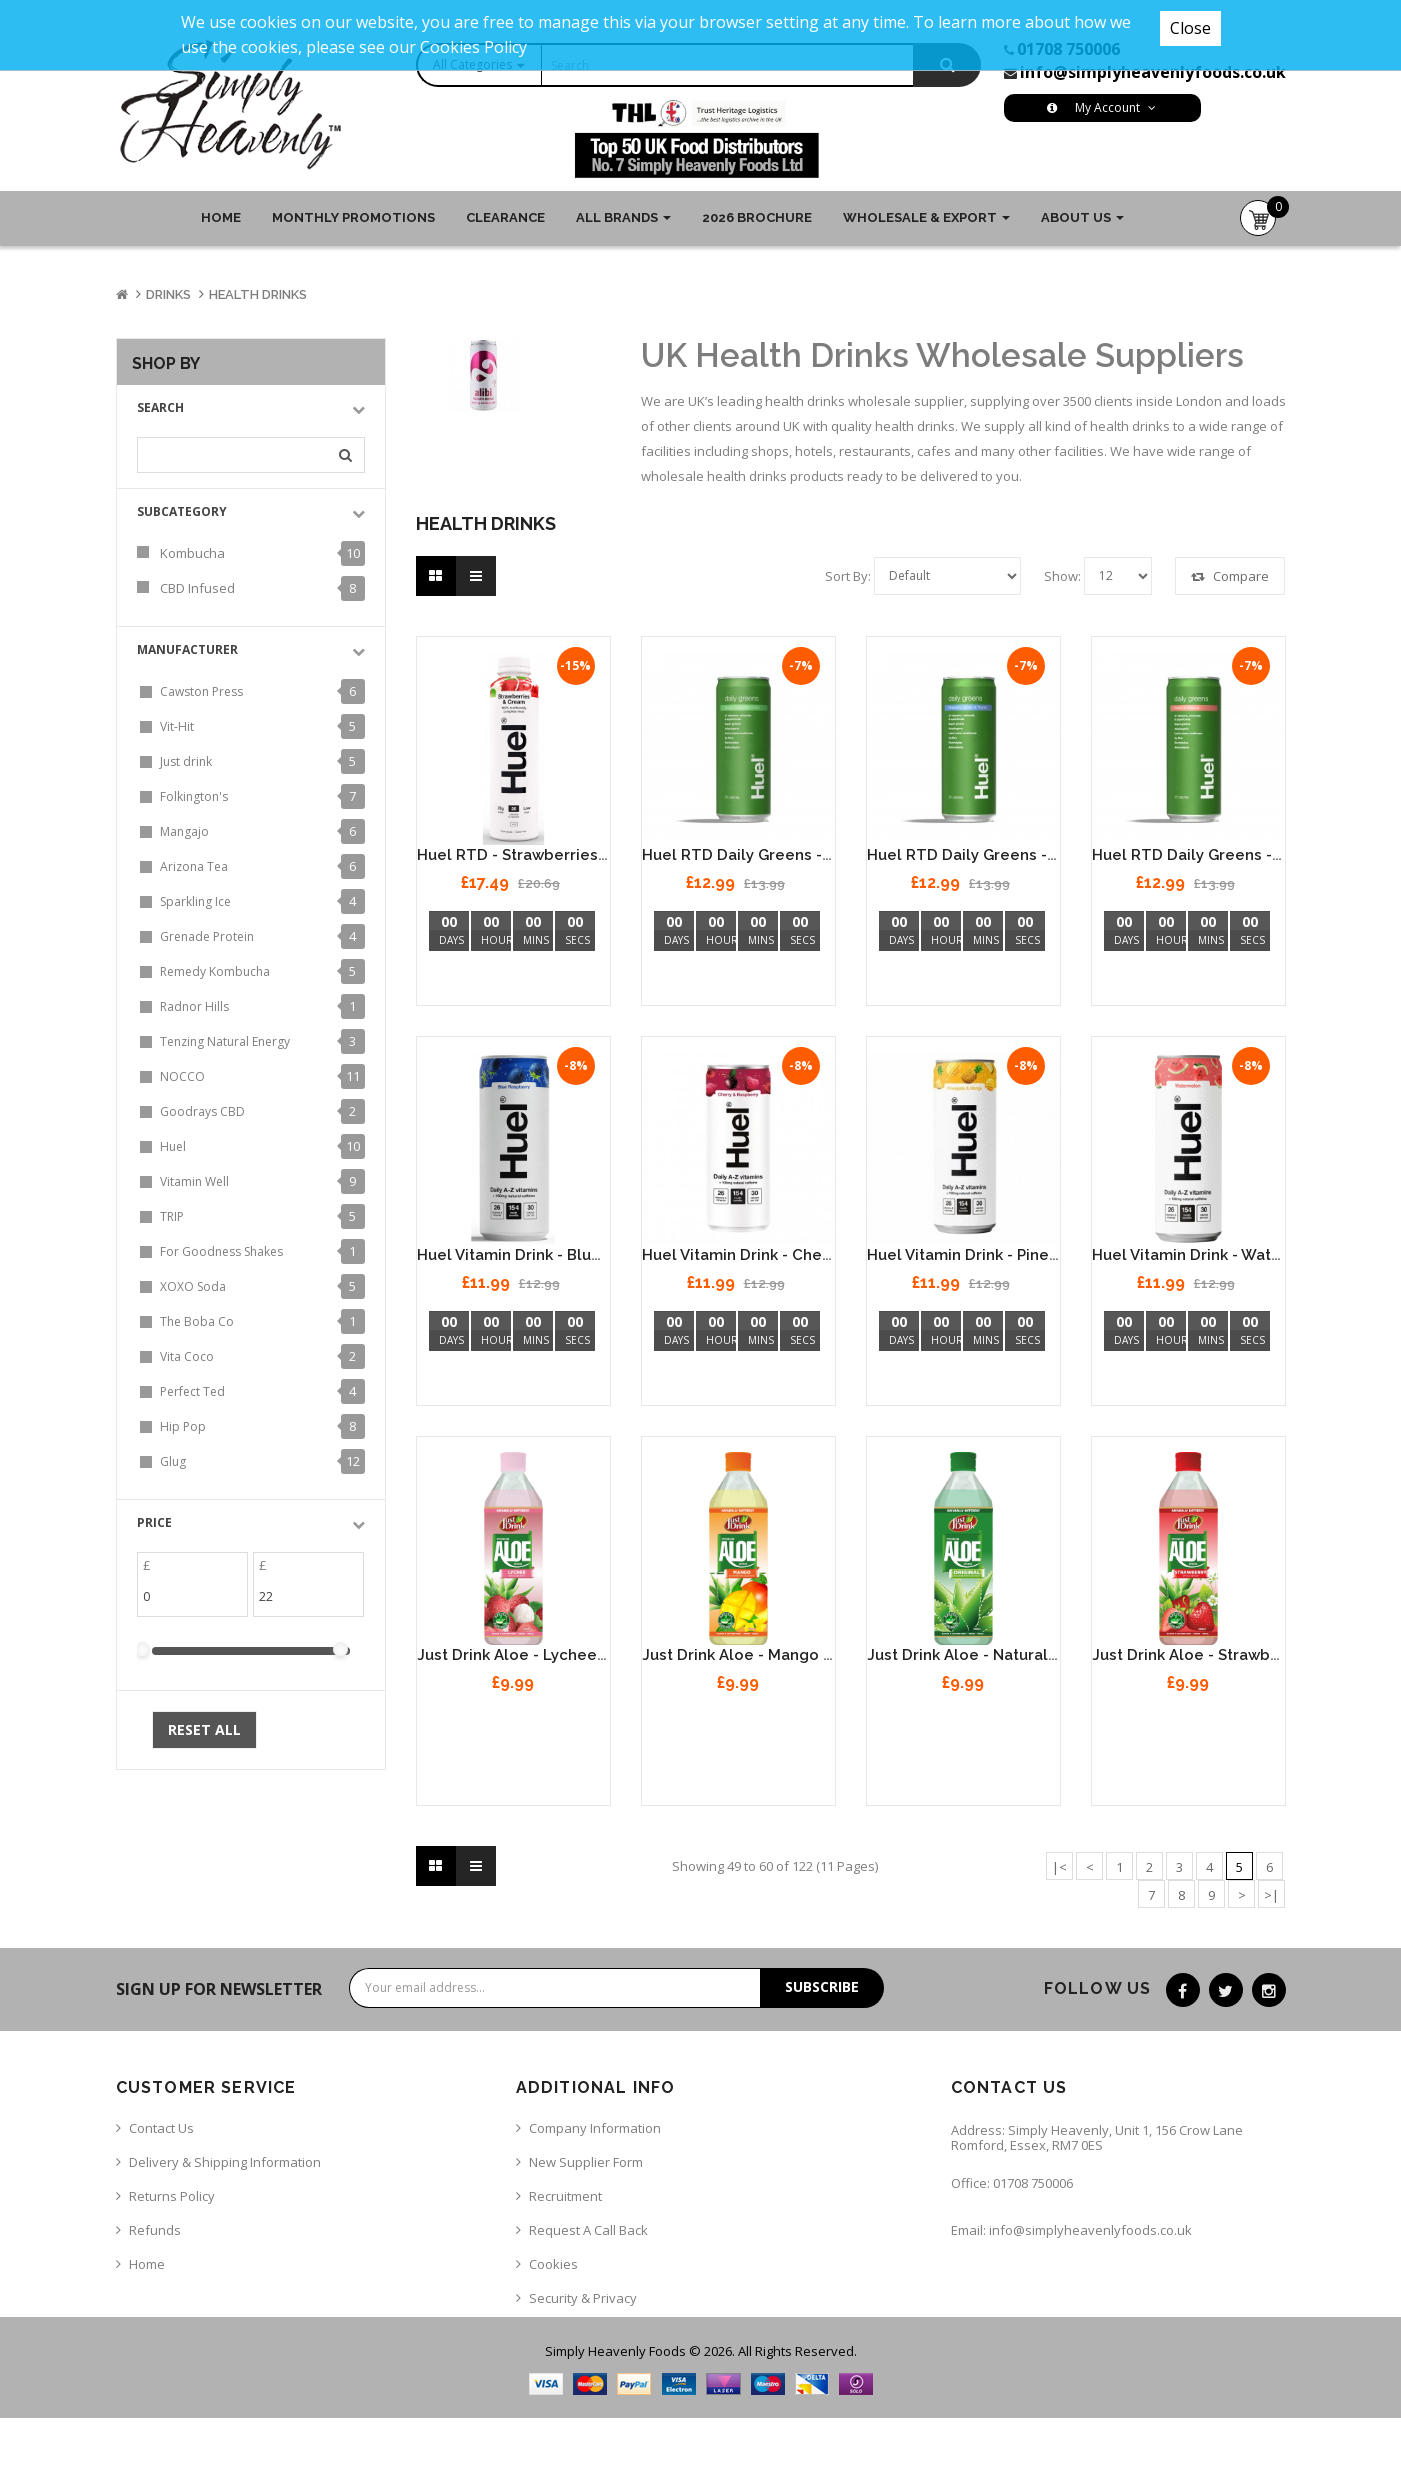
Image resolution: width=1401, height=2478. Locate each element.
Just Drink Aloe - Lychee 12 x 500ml (549, 1655)
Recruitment (565, 2196)
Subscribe (822, 1986)
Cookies (553, 2264)
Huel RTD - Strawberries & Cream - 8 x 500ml (585, 855)
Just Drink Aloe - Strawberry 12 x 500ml (1238, 1655)
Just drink (186, 761)
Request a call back (588, 2230)
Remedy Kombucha (215, 971)
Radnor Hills (194, 1006)
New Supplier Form (586, 2162)
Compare (1230, 576)
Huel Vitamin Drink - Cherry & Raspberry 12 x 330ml (831, 1255)
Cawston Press (201, 691)
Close (1190, 28)
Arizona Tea (194, 866)
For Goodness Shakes (221, 1251)
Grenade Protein (207, 936)
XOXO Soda (193, 1286)
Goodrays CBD (202, 1111)
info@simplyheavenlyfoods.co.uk (1153, 72)
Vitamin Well (194, 1181)
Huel (173, 1146)
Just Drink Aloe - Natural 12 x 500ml (999, 1655)
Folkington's (194, 796)
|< (1059, 1867)
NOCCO (182, 1076)
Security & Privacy (583, 2298)
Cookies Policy (473, 47)
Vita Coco (187, 1356)
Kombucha (192, 553)
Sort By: (848, 576)
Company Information (595, 2128)
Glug (173, 1461)
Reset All (204, 1729)
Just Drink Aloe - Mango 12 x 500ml (772, 1655)
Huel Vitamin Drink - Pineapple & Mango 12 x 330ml (1056, 1255)
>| (1271, 1895)
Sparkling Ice (195, 901)
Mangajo (184, 831)
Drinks (168, 294)
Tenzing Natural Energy (225, 1041)
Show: (1062, 576)
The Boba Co (197, 1321)
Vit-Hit (177, 726)
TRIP (172, 1216)
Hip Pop (183, 1426)
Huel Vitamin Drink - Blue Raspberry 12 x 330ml (591, 1255)
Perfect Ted (192, 1391)
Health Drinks (258, 294)
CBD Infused (197, 588)
